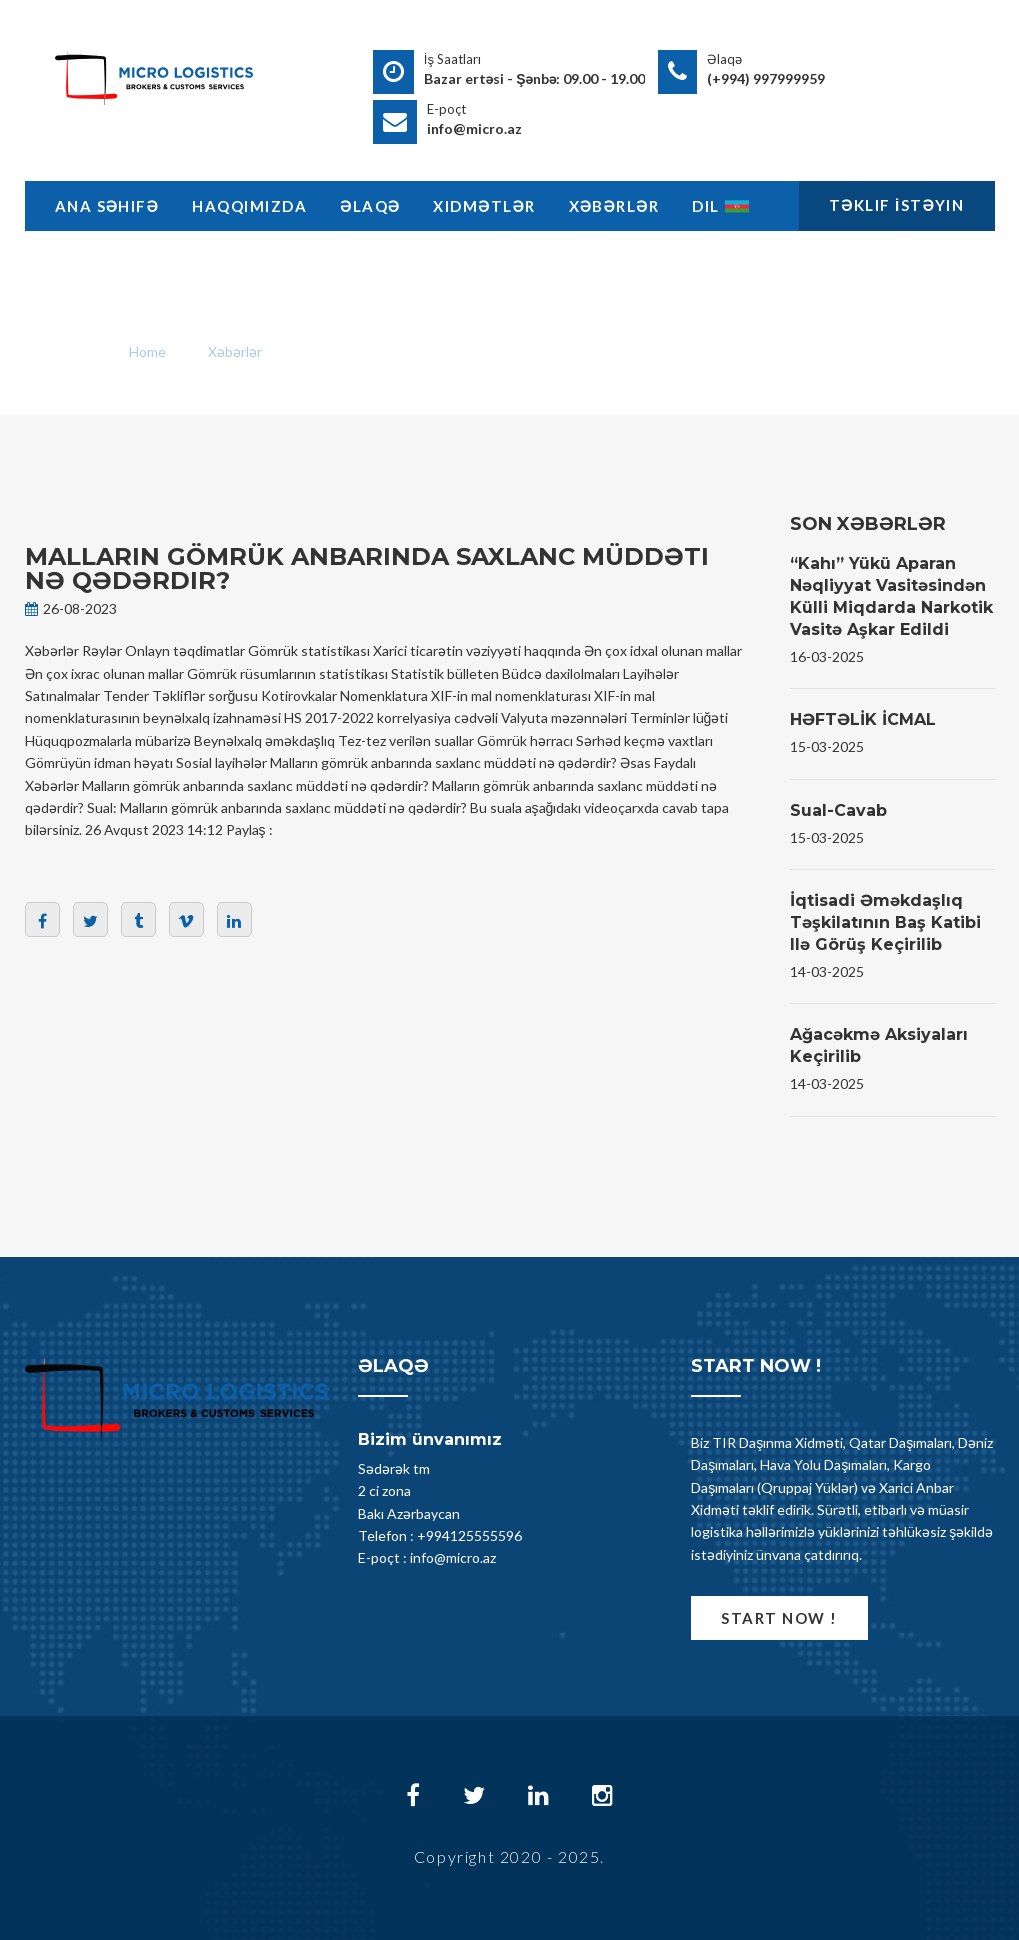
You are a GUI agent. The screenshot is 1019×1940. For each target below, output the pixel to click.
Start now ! (779, 1618)
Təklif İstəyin (897, 205)
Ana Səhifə (107, 206)
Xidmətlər (484, 206)
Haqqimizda (249, 206)
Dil (720, 206)
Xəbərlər (614, 206)
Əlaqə (370, 206)
